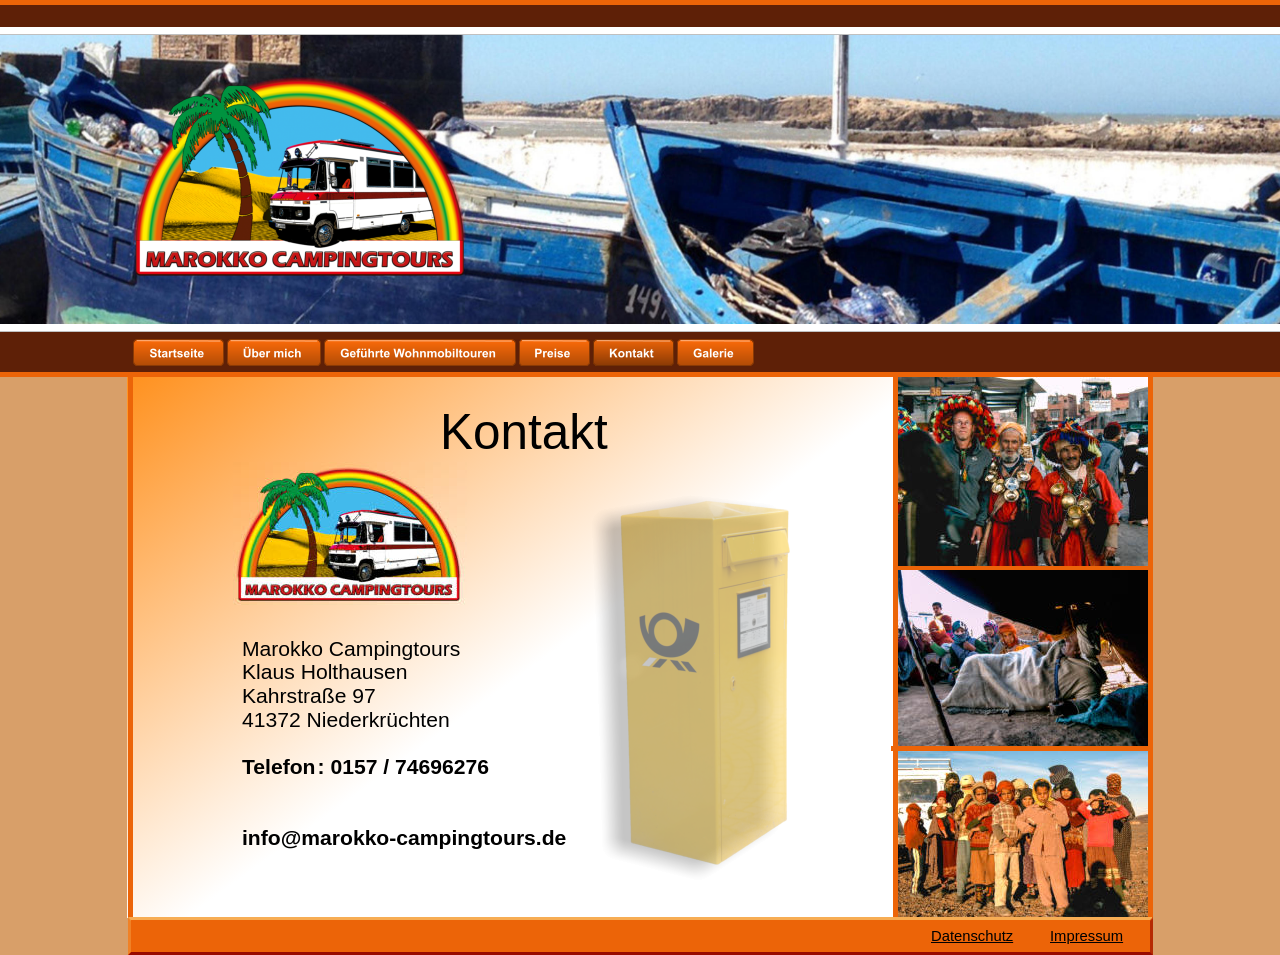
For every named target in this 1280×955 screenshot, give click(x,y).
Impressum (1086, 936)
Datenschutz (972, 936)
